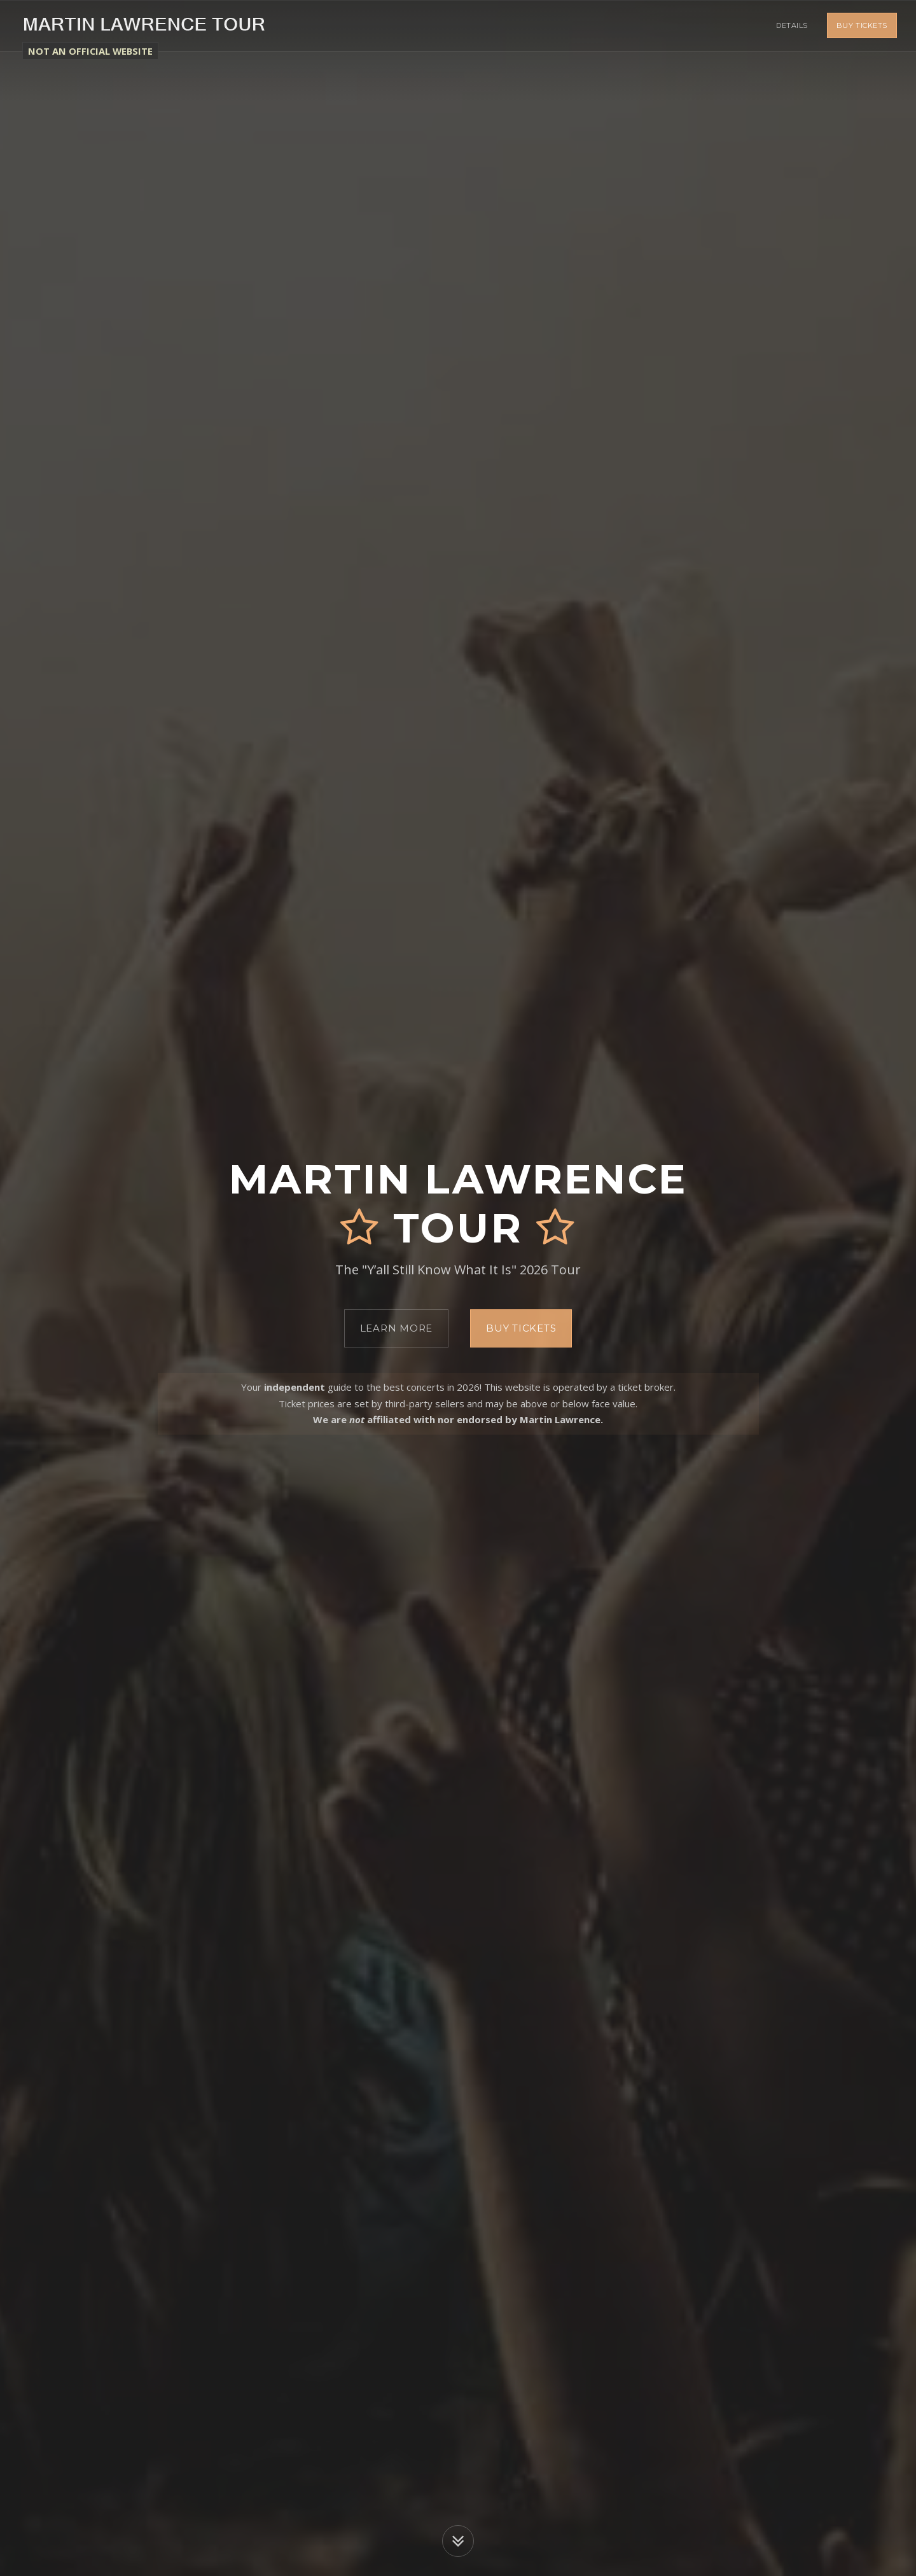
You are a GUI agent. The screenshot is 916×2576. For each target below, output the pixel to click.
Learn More (396, 1328)
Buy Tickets (861, 25)
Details (792, 25)
